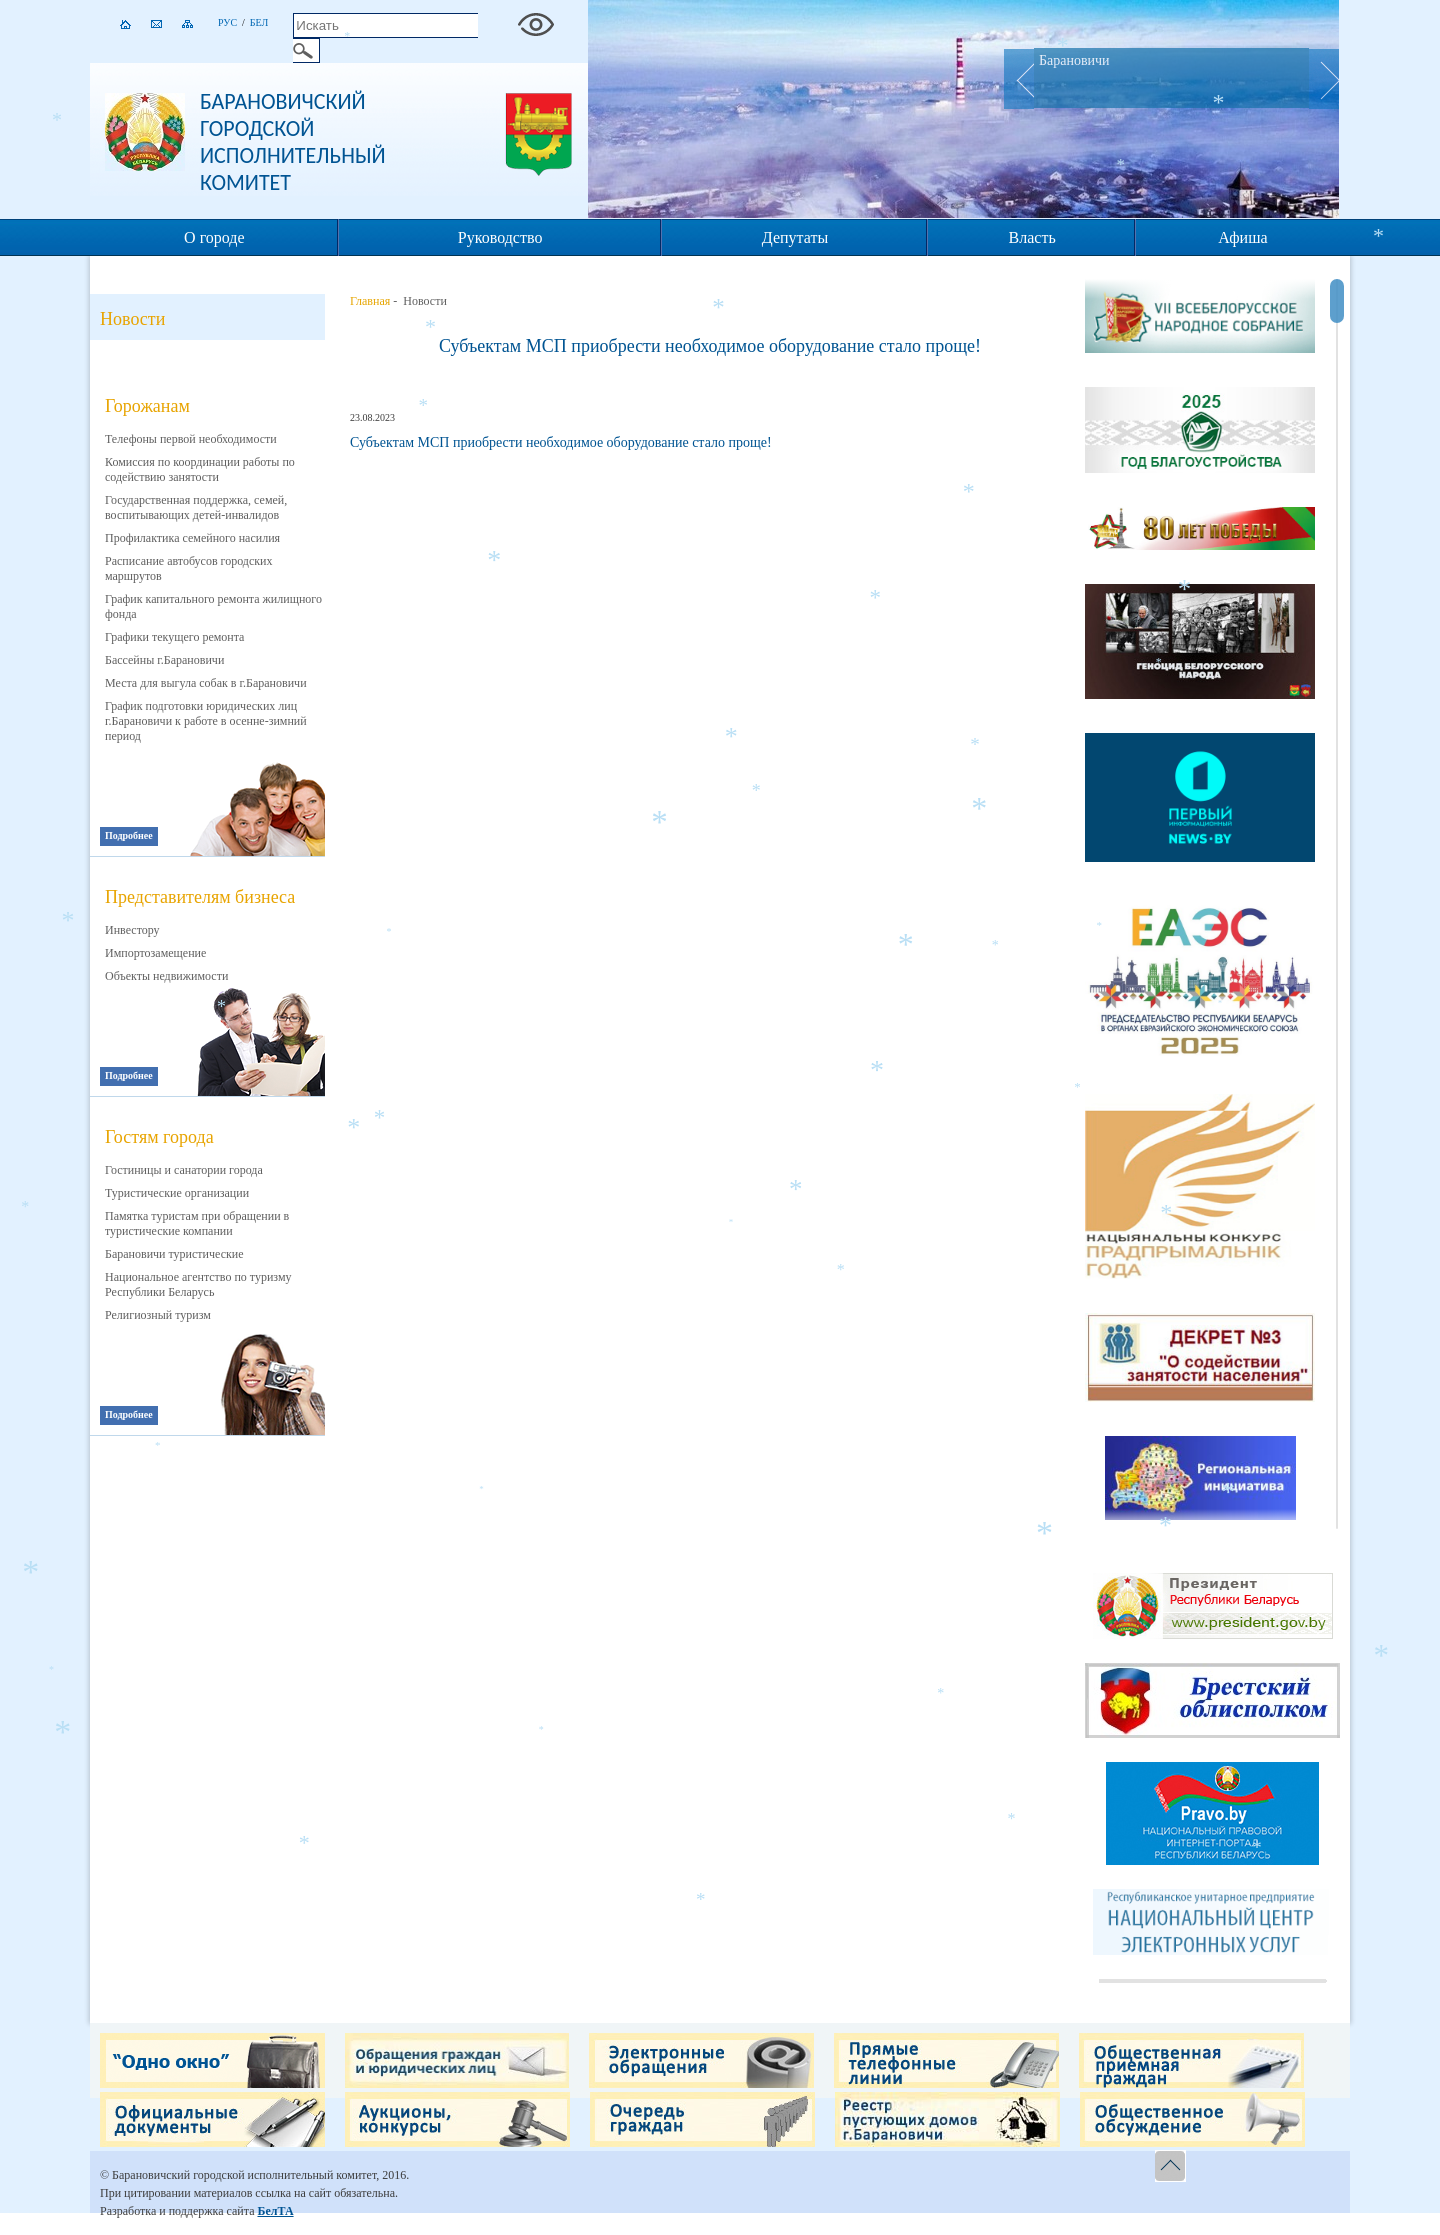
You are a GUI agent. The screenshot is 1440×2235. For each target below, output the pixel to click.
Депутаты (795, 237)
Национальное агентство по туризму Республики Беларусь (198, 1284)
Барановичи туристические (174, 1254)
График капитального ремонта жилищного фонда (213, 606)
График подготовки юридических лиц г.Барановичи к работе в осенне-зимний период (206, 721)
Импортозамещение (155, 953)
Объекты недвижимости (166, 976)
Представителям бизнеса (200, 897)
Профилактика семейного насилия (192, 538)
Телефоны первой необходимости (191, 439)
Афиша (1242, 237)
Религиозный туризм (158, 1315)
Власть (1032, 237)
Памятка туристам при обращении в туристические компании (197, 1223)
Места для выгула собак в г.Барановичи (206, 683)
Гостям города (159, 1137)
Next (1324, 79)
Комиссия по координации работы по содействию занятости (200, 469)
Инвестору (132, 930)
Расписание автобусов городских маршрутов (189, 568)
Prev (1019, 79)
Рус (227, 22)
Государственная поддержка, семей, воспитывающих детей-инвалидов (196, 507)
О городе (214, 237)
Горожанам (147, 406)
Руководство (500, 237)
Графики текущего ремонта (174, 637)
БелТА (275, 2211)
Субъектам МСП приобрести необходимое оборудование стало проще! (710, 346)
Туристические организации (177, 1193)
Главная (370, 301)
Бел (259, 22)
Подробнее (129, 835)
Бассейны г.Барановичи (164, 660)
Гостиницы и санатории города (184, 1170)
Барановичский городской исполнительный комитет (293, 142)
